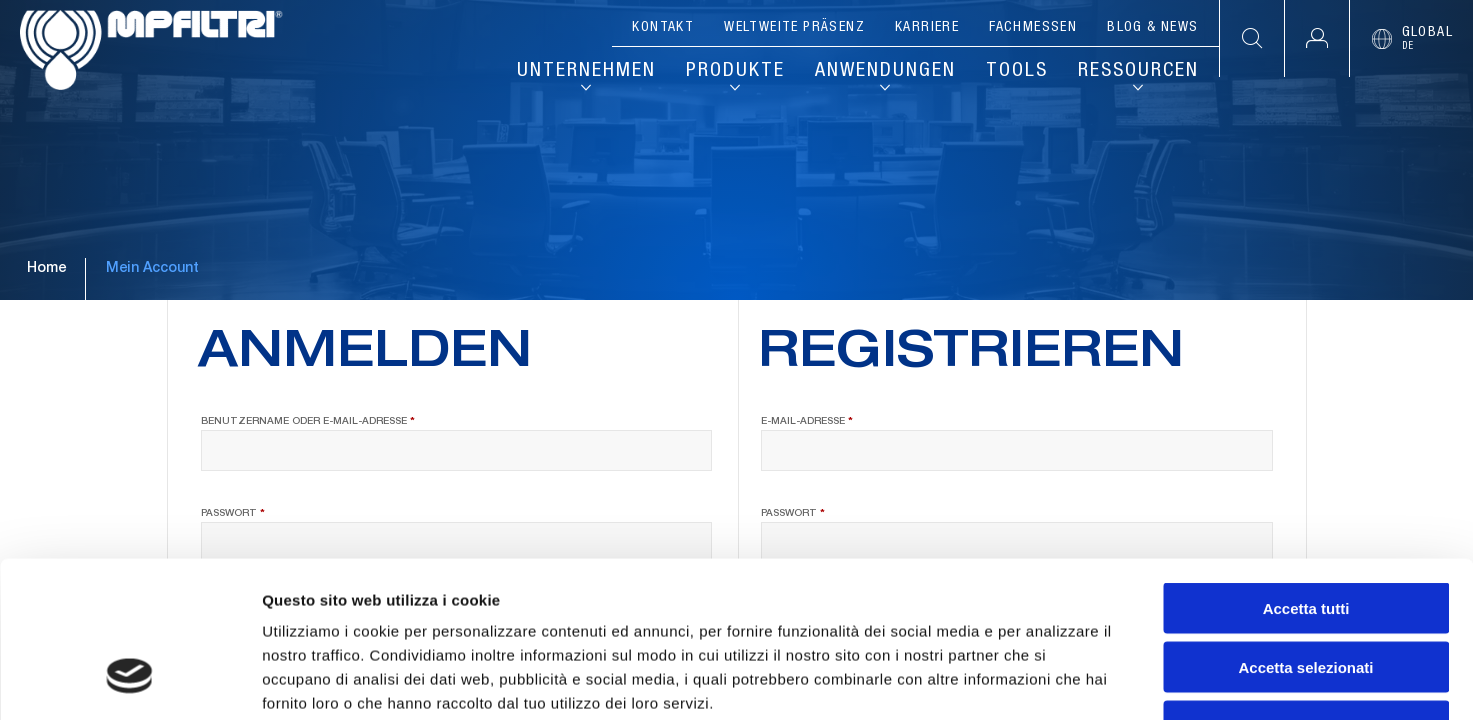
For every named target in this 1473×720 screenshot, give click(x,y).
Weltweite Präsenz (794, 28)
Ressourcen (1138, 72)
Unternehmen (586, 72)
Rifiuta (1306, 592)
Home (46, 269)
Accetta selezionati (1305, 533)
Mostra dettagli (1052, 680)
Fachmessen (1033, 28)
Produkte (735, 72)
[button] (1316, 38)
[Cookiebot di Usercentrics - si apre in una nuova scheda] (129, 681)
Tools (1017, 72)
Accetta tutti (1306, 474)
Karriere (927, 28)
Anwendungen (885, 72)
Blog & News (1152, 28)
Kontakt (663, 28)
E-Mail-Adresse (846, 421)
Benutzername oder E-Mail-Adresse (347, 421)
